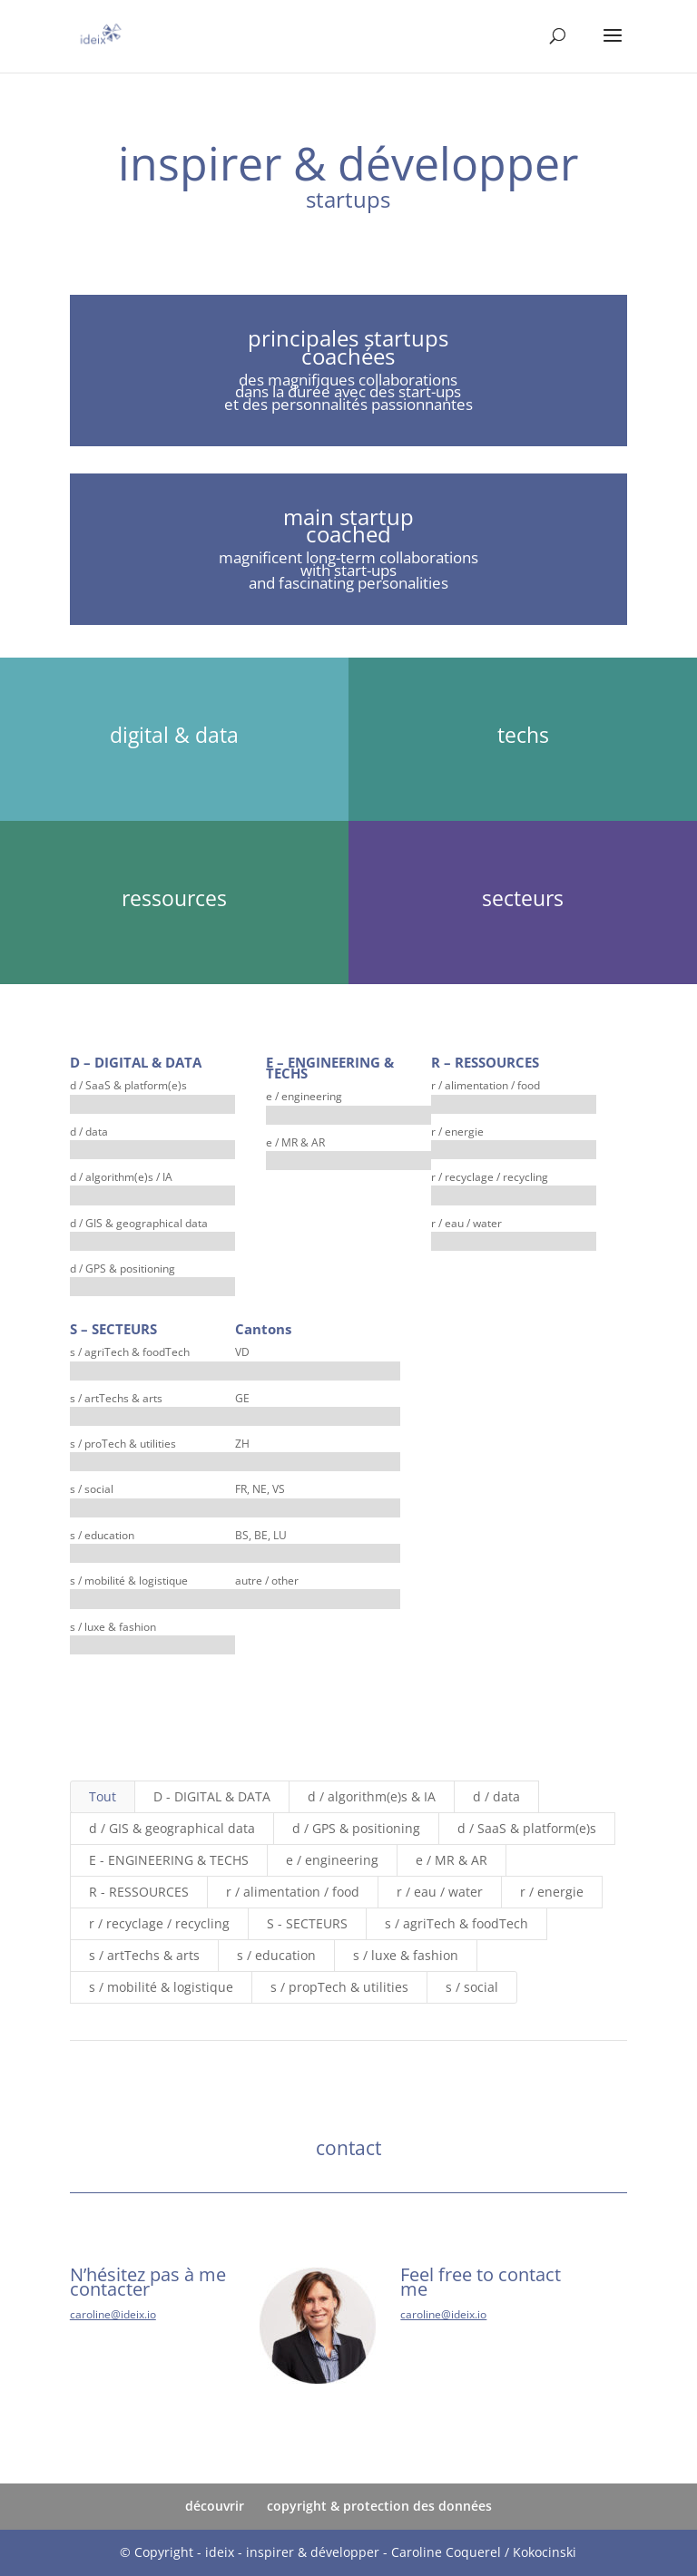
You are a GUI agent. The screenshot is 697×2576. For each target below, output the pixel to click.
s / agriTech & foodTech (456, 1923)
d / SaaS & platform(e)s (526, 1828)
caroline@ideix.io (113, 2314)
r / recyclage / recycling (159, 1923)
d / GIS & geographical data (172, 1828)
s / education (276, 1955)
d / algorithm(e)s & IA (372, 1796)
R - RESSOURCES (139, 1891)
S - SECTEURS (307, 1923)
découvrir (214, 2505)
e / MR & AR (451, 1860)
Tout (102, 1796)
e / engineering (332, 1860)
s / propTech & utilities (339, 1986)
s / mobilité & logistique (161, 1986)
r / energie (552, 1891)
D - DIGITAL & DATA (211, 1796)
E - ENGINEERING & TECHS (169, 1860)
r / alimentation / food (292, 1891)
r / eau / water (440, 1891)
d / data (496, 1796)
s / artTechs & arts (144, 1955)
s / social (472, 1986)
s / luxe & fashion (405, 1955)
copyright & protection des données (379, 2505)
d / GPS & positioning (356, 1828)
